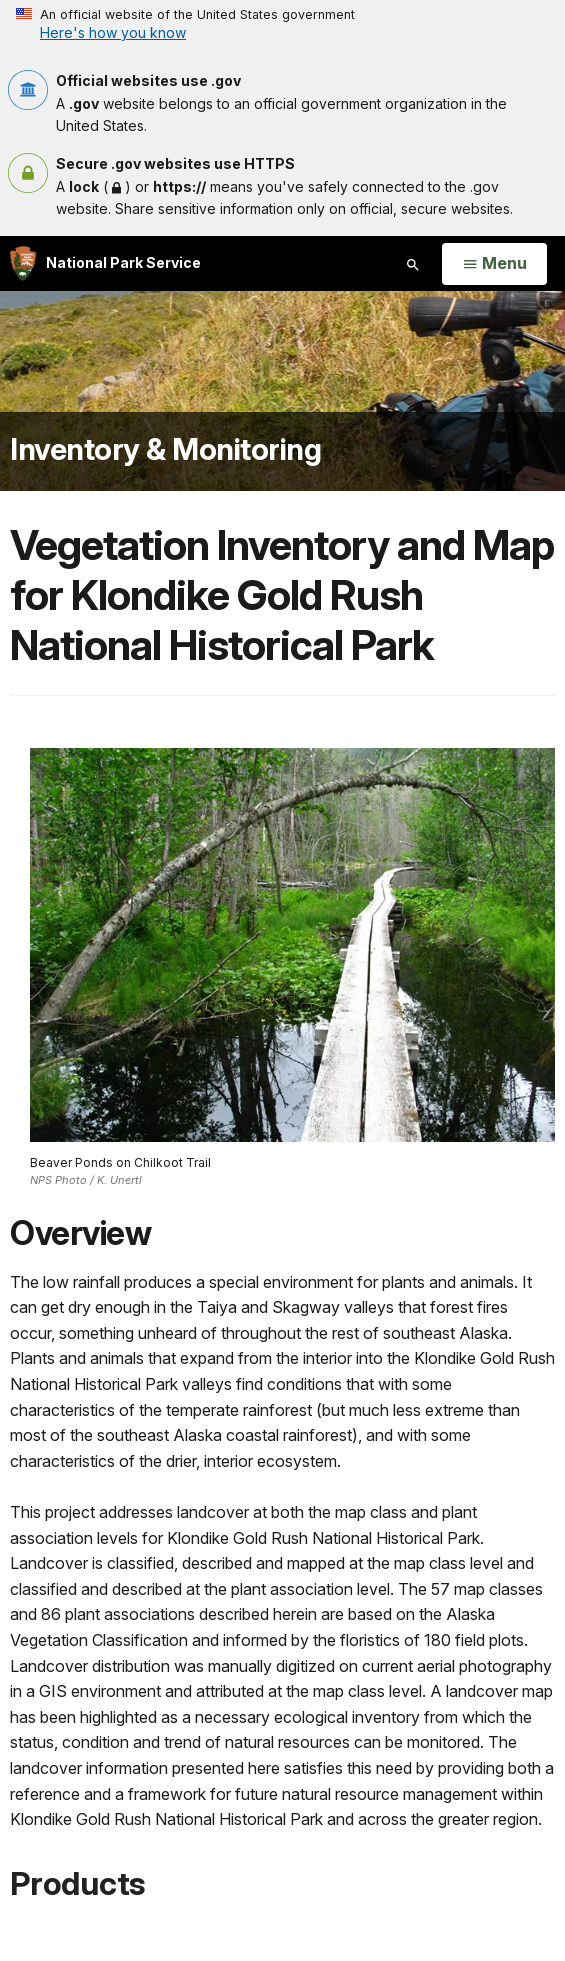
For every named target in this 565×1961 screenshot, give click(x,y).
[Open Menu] (494, 264)
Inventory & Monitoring (165, 449)
